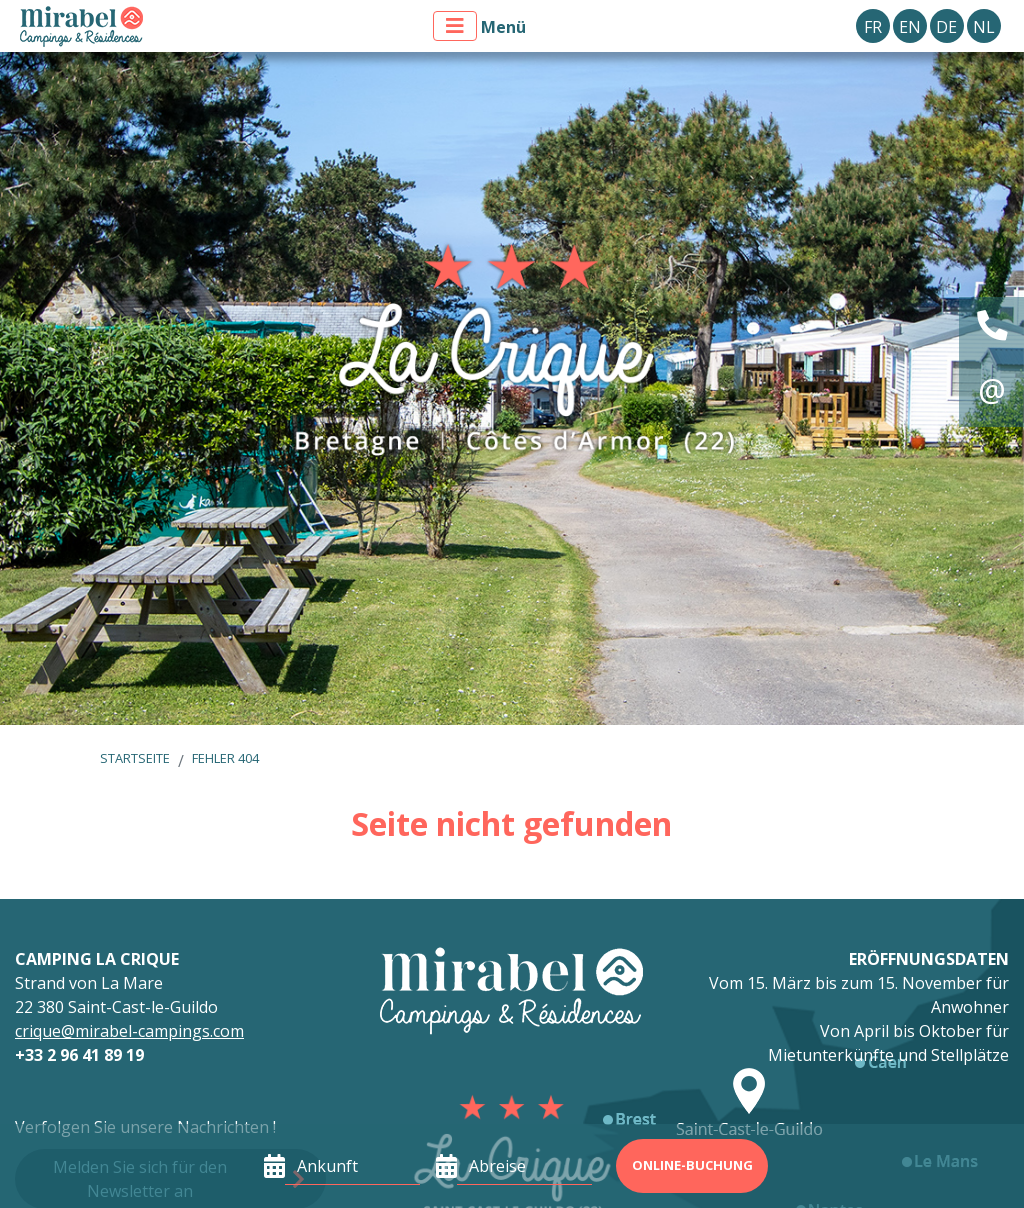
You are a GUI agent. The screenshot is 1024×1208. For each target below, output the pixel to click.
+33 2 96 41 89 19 (79, 1055)
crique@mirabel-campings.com (129, 1031)
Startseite (135, 758)
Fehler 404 (225, 758)
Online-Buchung (692, 1165)
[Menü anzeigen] (455, 26)
